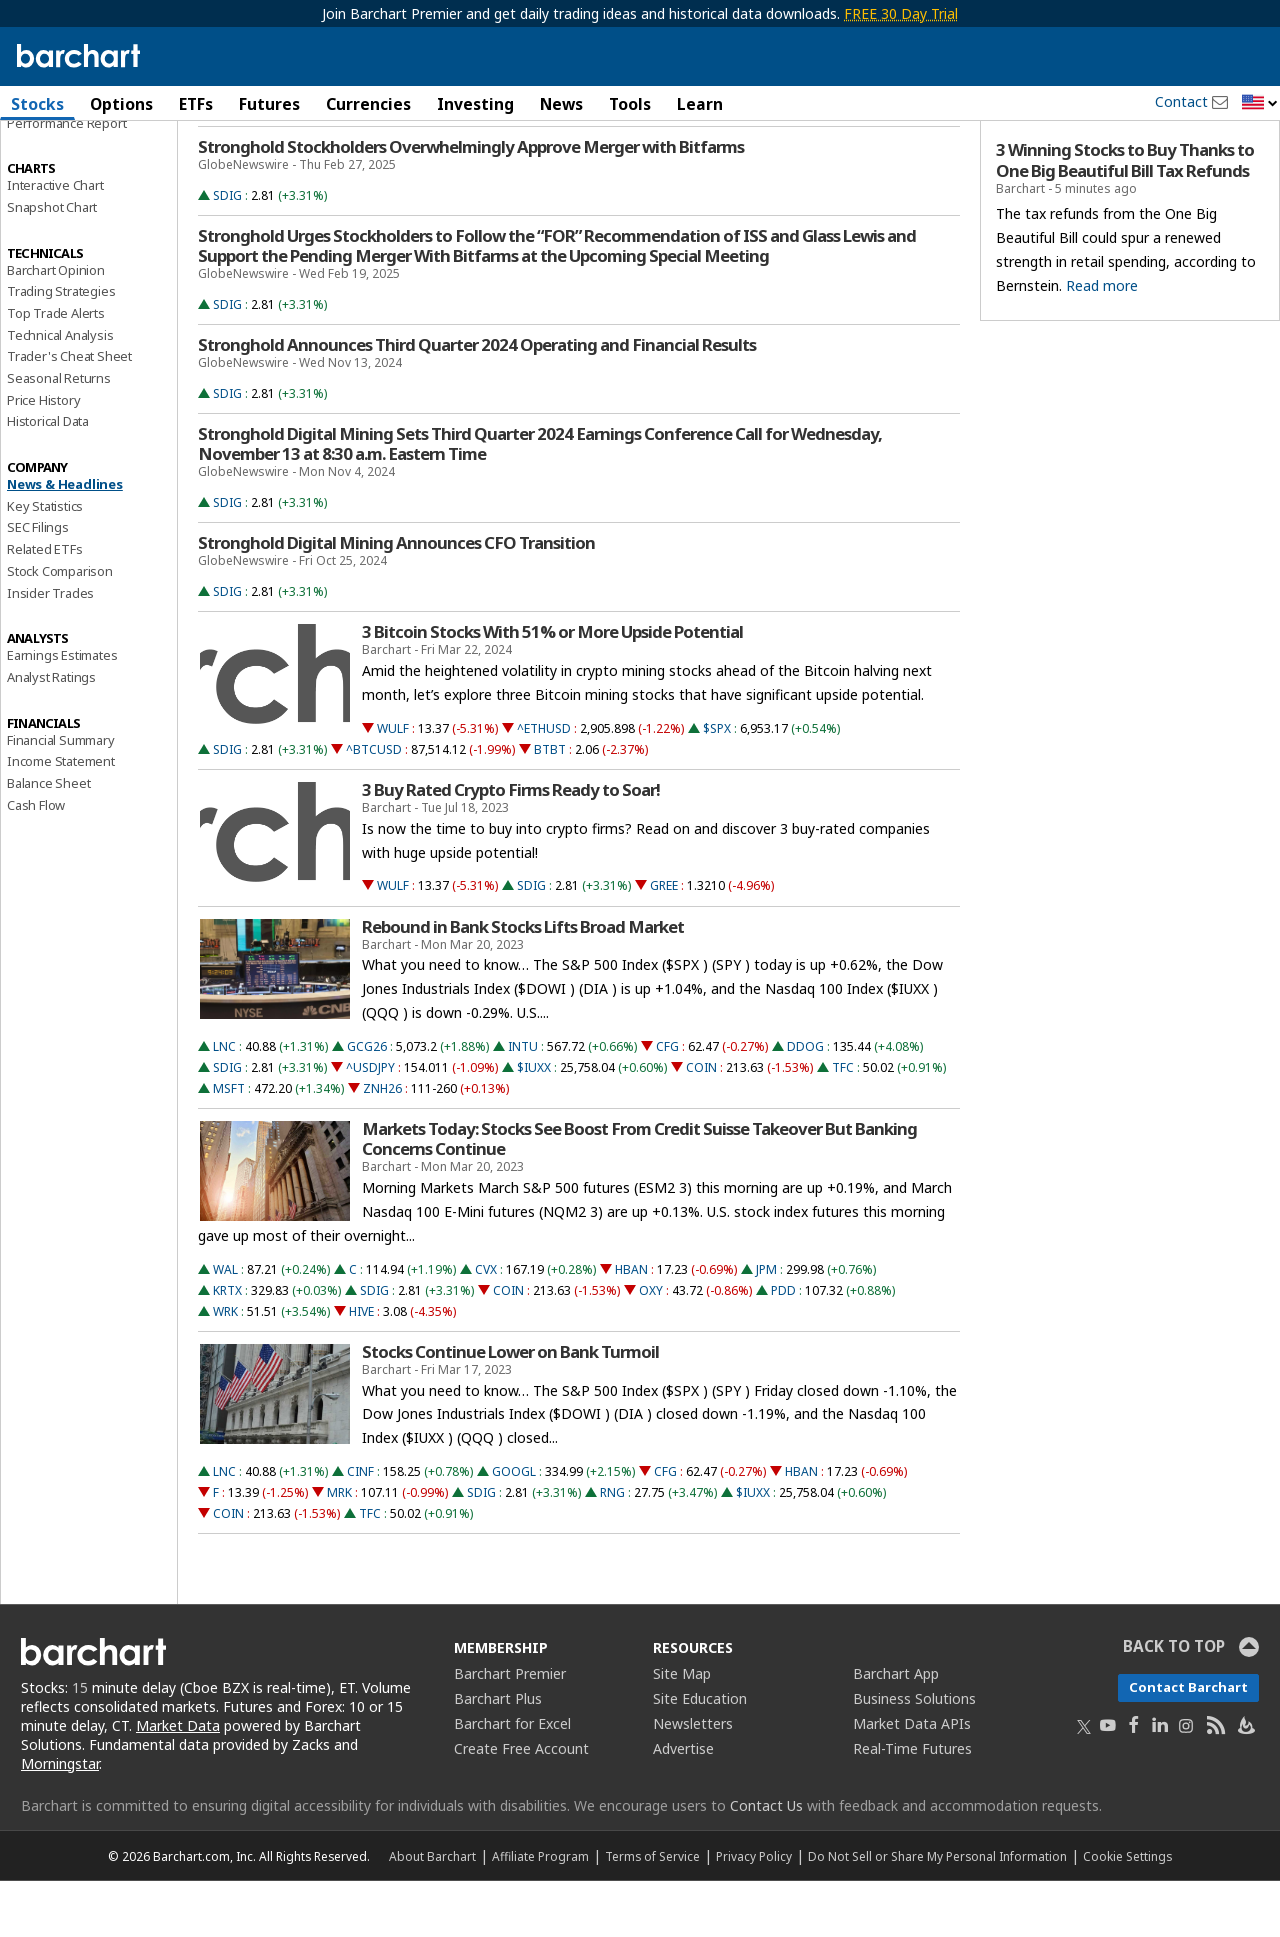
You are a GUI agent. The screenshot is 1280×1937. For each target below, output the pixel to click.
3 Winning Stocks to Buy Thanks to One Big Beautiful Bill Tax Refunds (1125, 217)
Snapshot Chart (52, 263)
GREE (664, 942)
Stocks (37, 104)
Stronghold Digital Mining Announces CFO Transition (396, 599)
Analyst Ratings (51, 733)
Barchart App (896, 1729)
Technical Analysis (60, 391)
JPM (766, 1325)
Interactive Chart (55, 241)
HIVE (361, 1367)
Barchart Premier (510, 1729)
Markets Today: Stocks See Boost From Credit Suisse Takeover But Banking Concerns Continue (639, 1195)
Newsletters (693, 1779)
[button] (1260, 103)
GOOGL (514, 1527)
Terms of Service (652, 1912)
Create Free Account (521, 1804)
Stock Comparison (60, 627)
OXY (651, 1346)
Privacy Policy (754, 1912)
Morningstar (60, 1819)
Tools (630, 104)
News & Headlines (65, 540)
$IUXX (534, 1123)
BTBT (550, 805)
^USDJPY (370, 1123)
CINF (360, 1527)
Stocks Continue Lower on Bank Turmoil (510, 1408)
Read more (1102, 341)
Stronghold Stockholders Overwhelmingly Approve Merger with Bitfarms (471, 203)
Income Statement (61, 817)
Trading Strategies (61, 347)
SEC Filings (38, 584)
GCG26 (367, 1102)
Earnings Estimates (62, 711)
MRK (339, 1548)
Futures (269, 104)
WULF (393, 784)
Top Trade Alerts (56, 369)
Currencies (368, 104)
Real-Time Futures (912, 1804)
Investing (475, 104)
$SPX (717, 784)
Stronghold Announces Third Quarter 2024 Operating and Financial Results (477, 401)
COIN (701, 1123)
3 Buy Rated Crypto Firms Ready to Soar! (511, 846)
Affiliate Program (540, 1912)
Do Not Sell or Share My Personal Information (937, 1912)
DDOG (805, 1102)
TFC (843, 1123)
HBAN (631, 1325)
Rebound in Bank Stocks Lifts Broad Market (523, 983)
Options (121, 104)
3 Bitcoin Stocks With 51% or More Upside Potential (552, 688)
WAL (225, 1325)
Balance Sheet (48, 839)
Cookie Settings (1127, 1912)
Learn (700, 104)
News (561, 104)
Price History (43, 456)
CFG (667, 1102)
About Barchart (432, 1912)
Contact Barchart (1188, 1743)
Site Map (682, 1729)
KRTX (227, 1346)
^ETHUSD (544, 784)
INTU (523, 1102)
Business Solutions (914, 1754)
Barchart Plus (498, 1754)
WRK (225, 1367)
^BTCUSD (374, 805)
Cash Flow (36, 861)
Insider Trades (50, 649)
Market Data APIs (912, 1779)
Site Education (700, 1754)
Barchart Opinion (56, 326)
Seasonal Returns (59, 434)
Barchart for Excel (512, 1779)
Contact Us (766, 1861)
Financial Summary (61, 796)
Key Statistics (45, 562)
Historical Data (48, 478)
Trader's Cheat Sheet (69, 413)
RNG (612, 1548)
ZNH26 (382, 1144)
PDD (783, 1346)
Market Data (178, 1781)
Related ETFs (45, 605)
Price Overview (51, 157)
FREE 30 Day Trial (901, 13)
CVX (486, 1325)
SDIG (227, 251)
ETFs (196, 104)
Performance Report (66, 179)
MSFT (229, 1144)
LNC (224, 1102)
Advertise (683, 1804)
